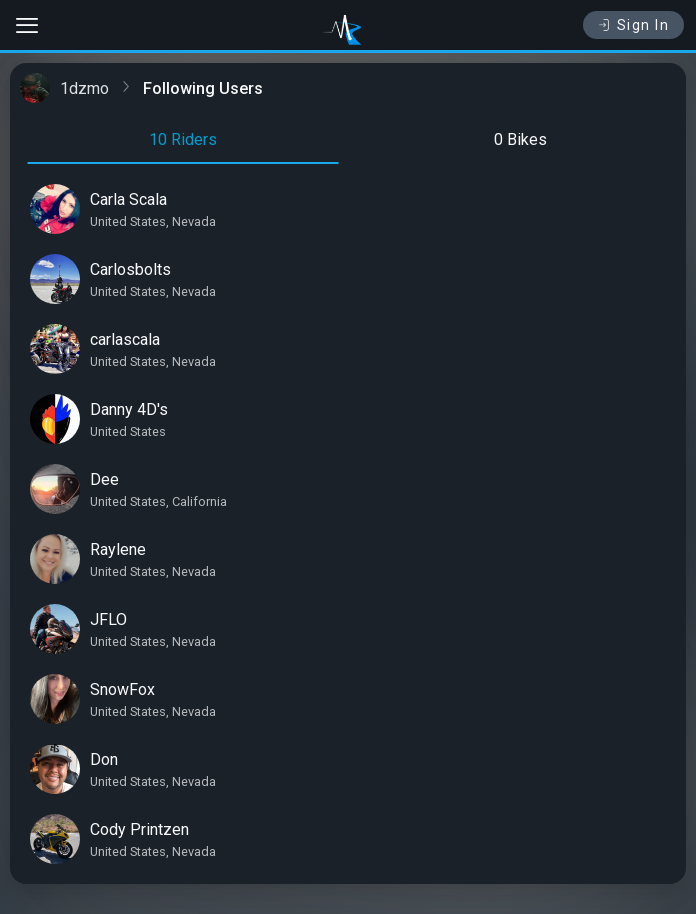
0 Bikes (520, 139)
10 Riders (183, 139)
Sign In (633, 25)
